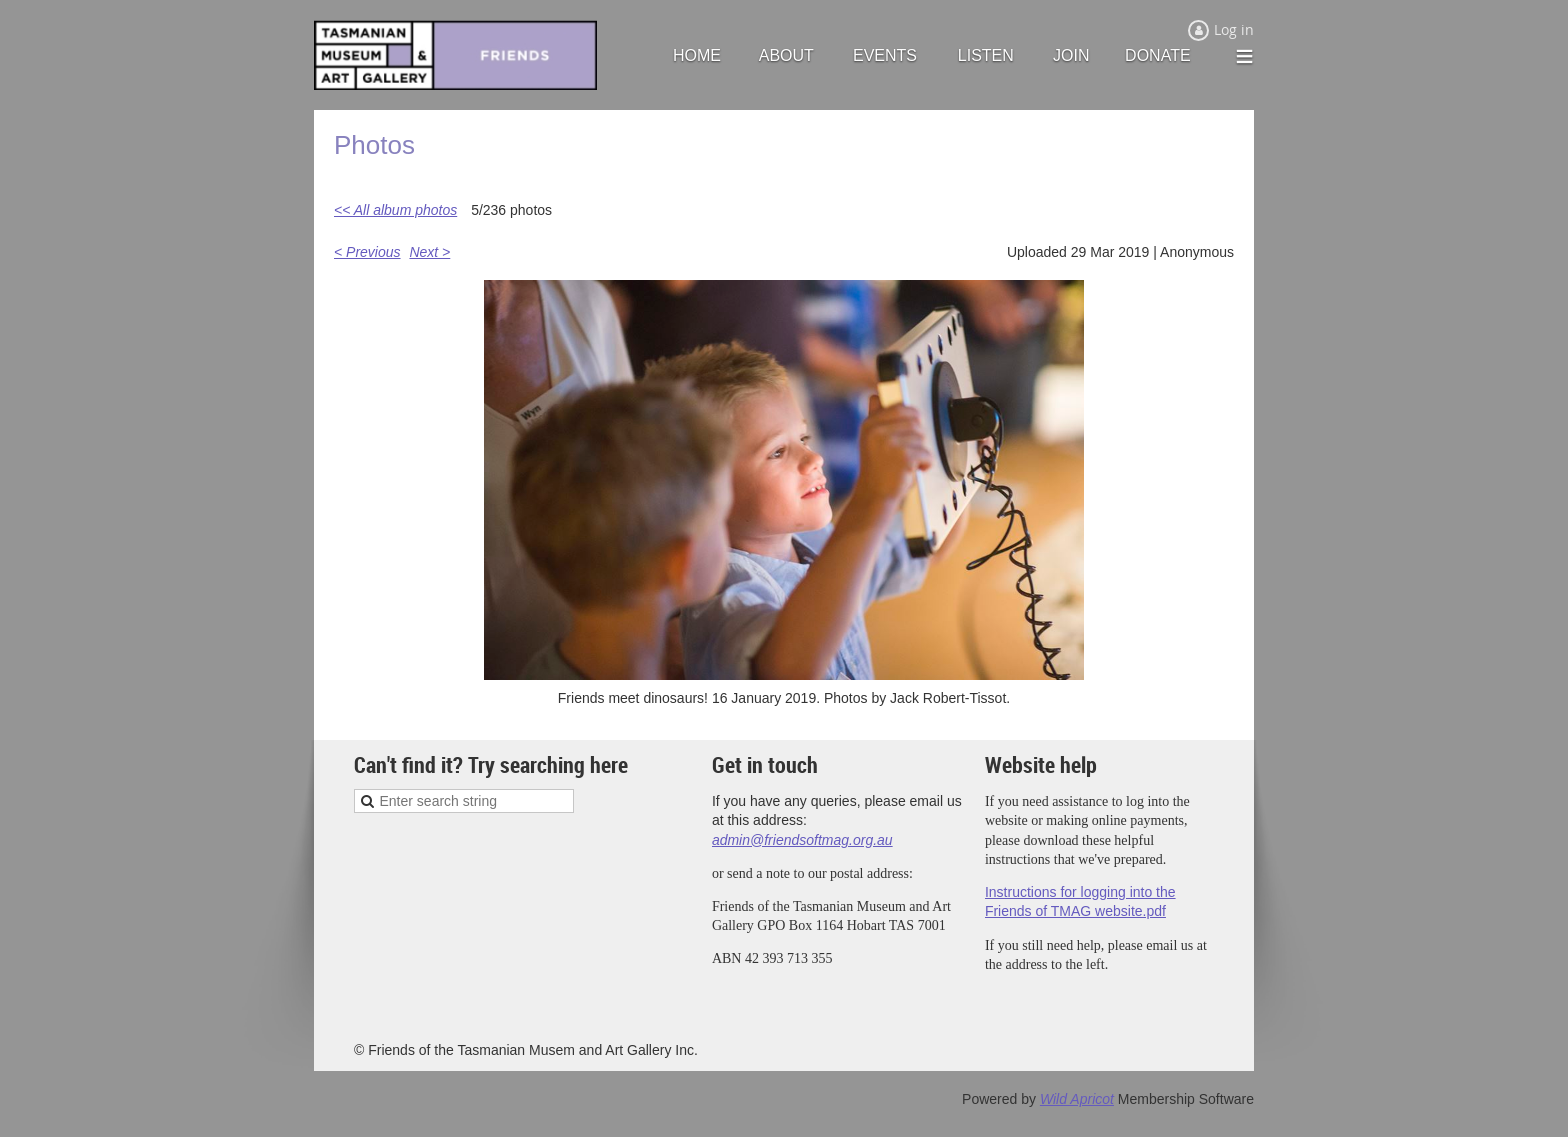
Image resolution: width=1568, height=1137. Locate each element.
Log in (1234, 29)
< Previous (367, 252)
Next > (429, 252)
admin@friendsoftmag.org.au (802, 840)
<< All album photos (395, 210)
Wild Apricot (1077, 1099)
